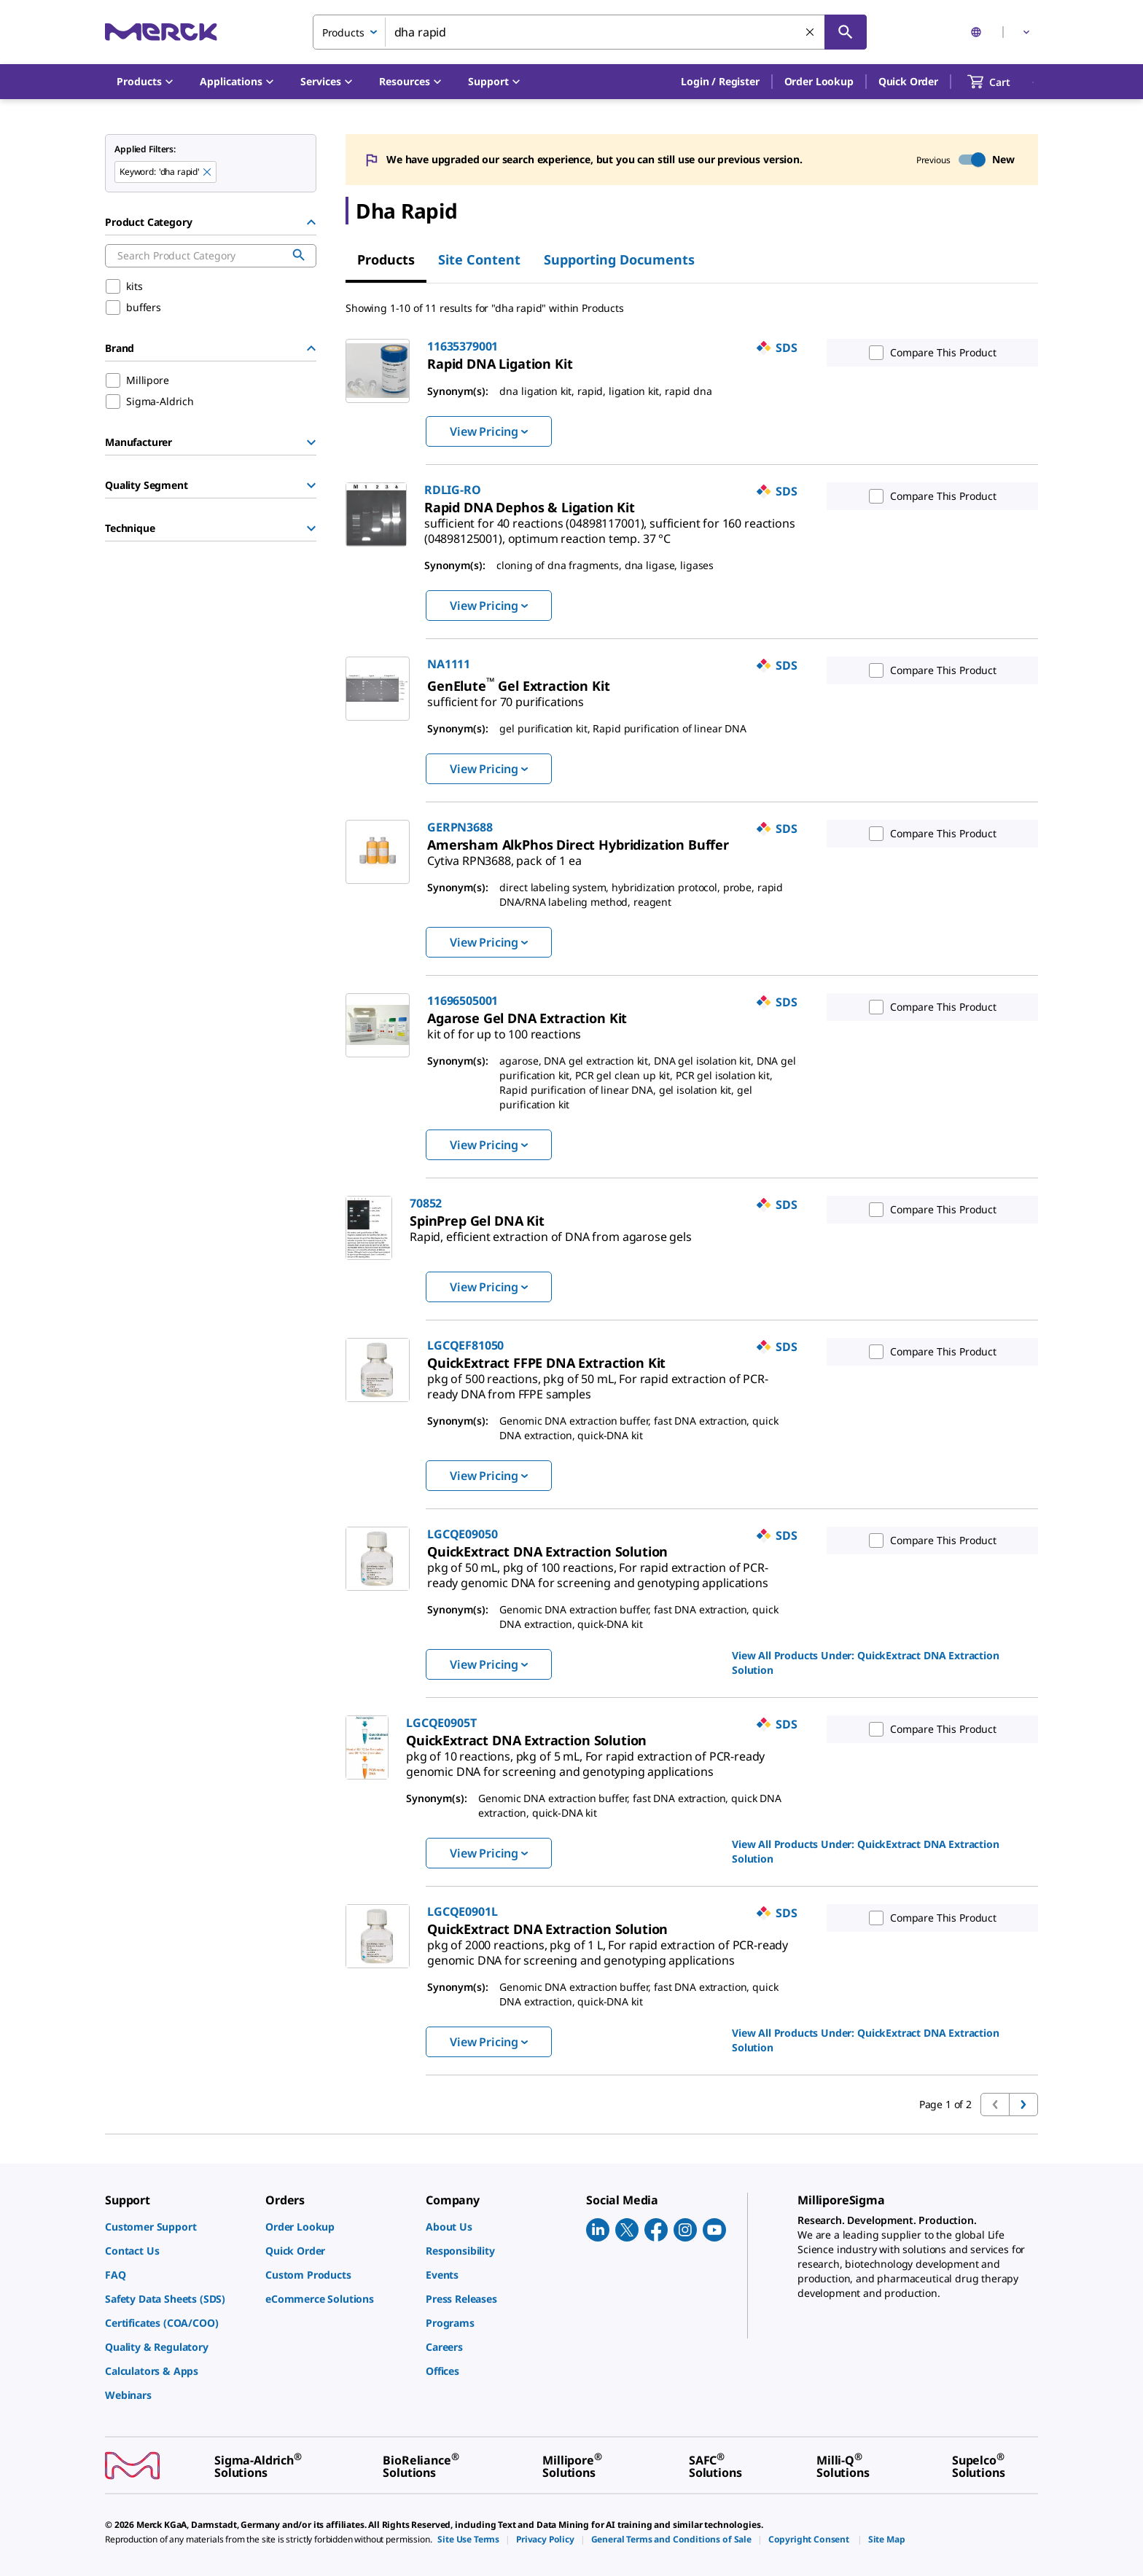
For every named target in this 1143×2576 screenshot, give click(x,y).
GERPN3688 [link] (460, 827)
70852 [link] (426, 1203)
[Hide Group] (311, 222)
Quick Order (908, 81)
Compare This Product (929, 353)
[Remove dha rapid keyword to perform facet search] (208, 173)
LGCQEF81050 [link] (465, 1345)
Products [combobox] (343, 32)
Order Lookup (819, 81)
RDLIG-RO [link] (452, 490)
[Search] (845, 32)
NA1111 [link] (448, 664)
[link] (499, 363)
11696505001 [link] (462, 1001)
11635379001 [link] (462, 346)
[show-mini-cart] (1002, 81)
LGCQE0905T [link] (441, 1723)
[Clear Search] (810, 32)
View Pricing (489, 431)
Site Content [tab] (479, 259)
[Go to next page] (1023, 2104)
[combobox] (590, 32)
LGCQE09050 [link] (462, 1534)
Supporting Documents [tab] (619, 259)
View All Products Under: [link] (865, 1662)
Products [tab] (386, 259)
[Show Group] (311, 442)
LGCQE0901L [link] (462, 1911)
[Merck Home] (161, 31)
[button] (720, 81)
